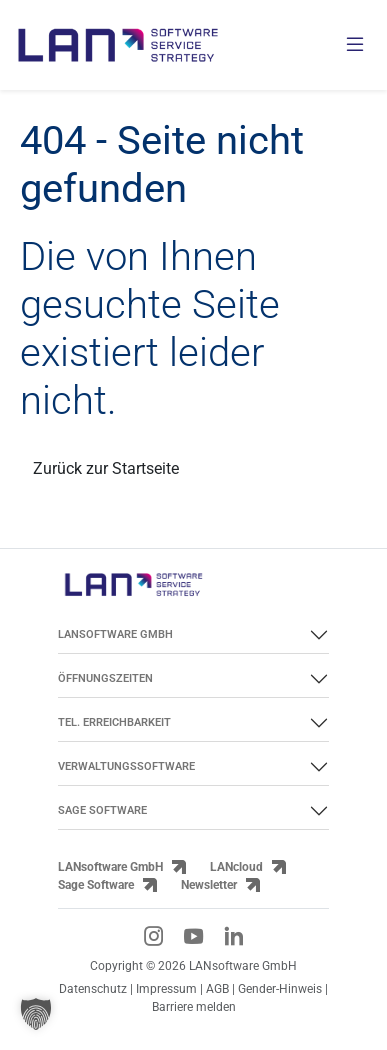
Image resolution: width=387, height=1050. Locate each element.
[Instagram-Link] (154, 936)
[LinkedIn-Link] (234, 936)
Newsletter (209, 885)
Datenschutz (93, 989)
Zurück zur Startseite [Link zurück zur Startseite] (106, 468)
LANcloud (236, 867)
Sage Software (96, 885)
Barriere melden (194, 1007)
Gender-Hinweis (281, 989)
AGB (217, 989)
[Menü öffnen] (355, 45)
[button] (36, 1014)
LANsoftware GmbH (110, 867)
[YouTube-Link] (194, 936)
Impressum (166, 989)
